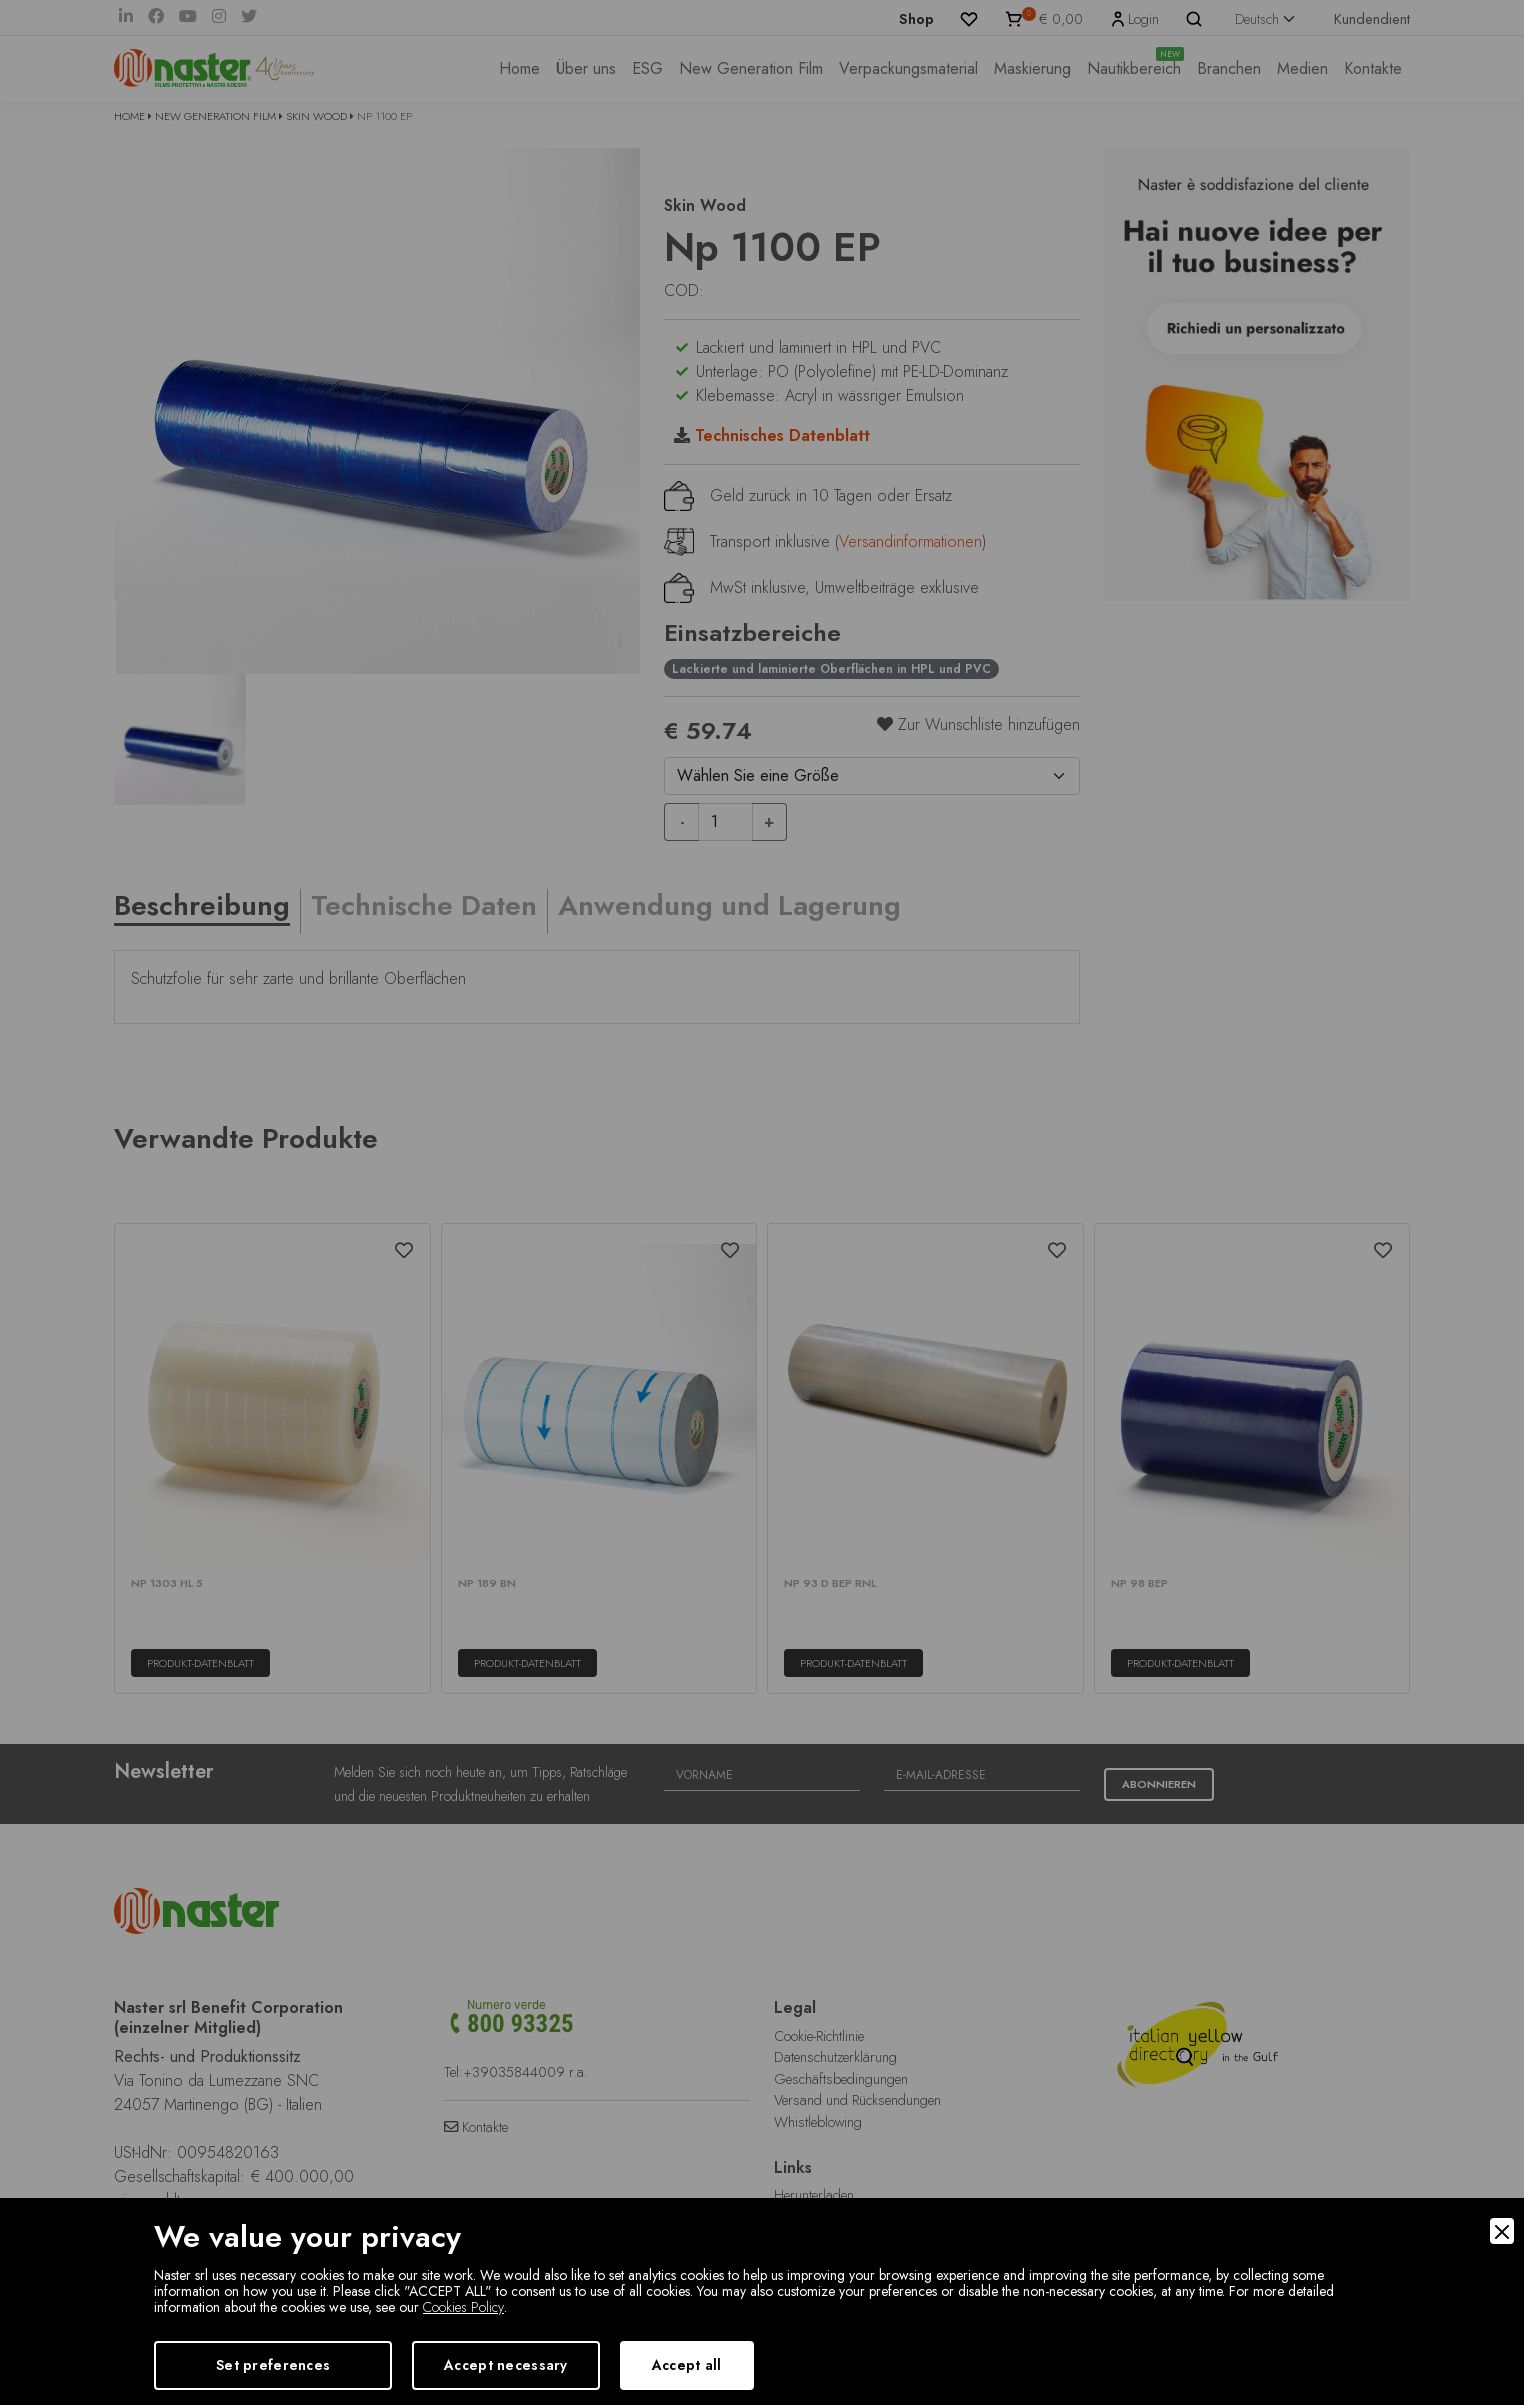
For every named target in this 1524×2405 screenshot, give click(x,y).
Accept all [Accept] (687, 2365)
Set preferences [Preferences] (273, 2365)
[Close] (1502, 2231)
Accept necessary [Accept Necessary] (505, 2365)
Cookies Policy (463, 2307)
